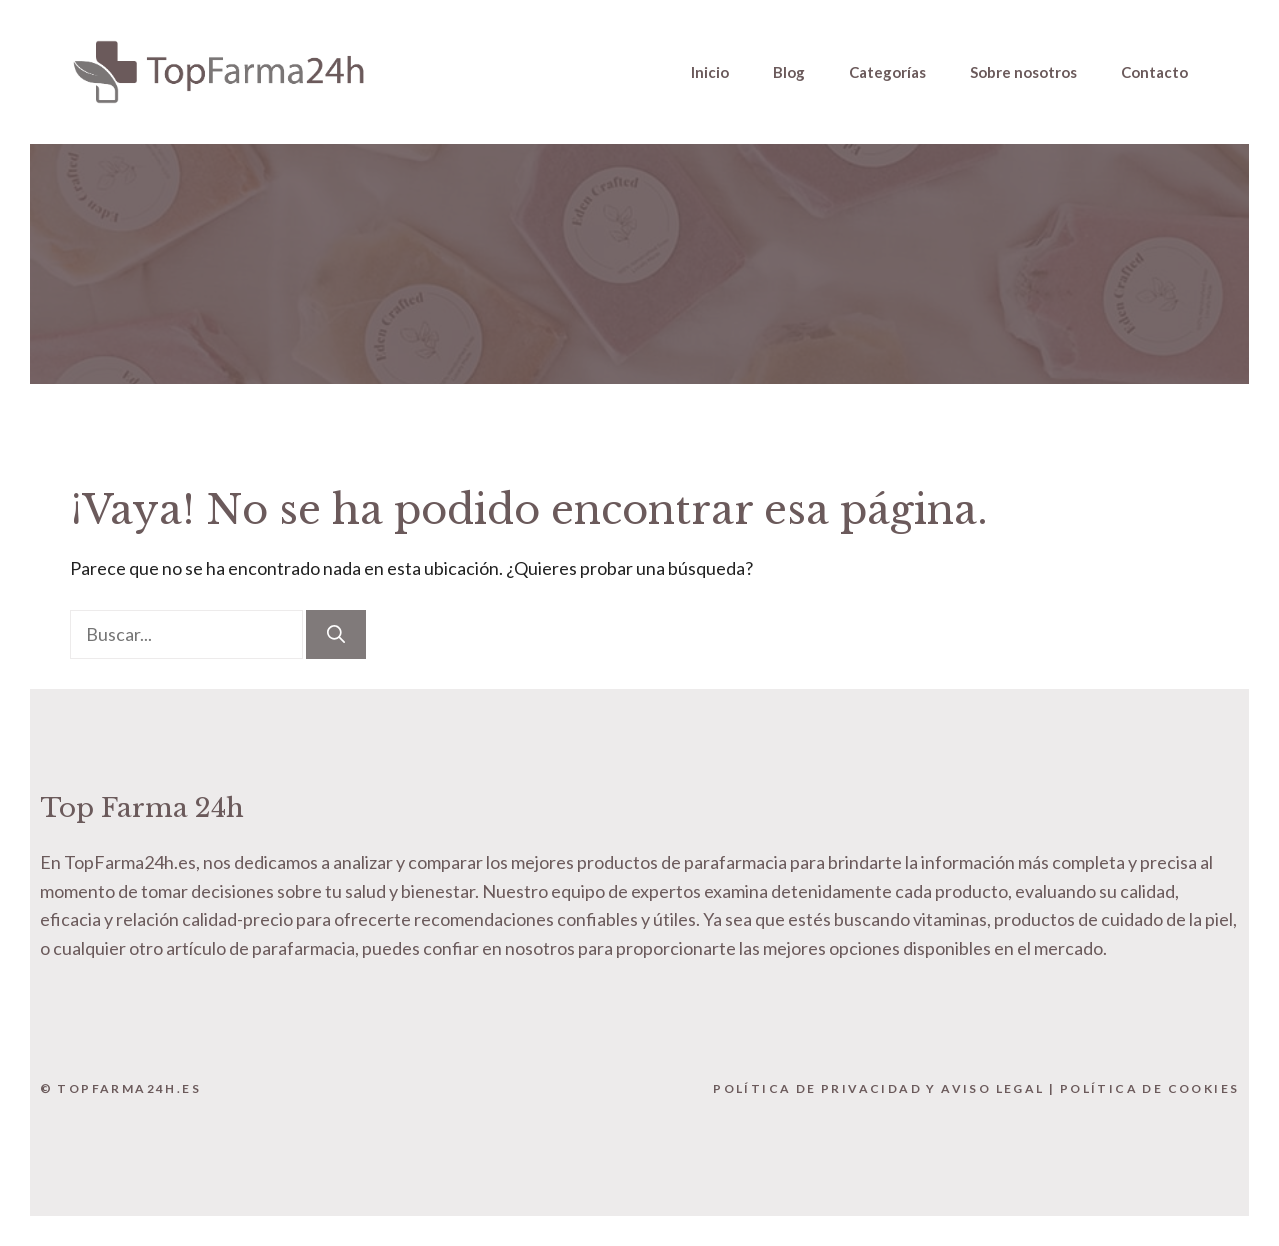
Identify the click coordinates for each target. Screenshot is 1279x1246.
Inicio (710, 72)
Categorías (887, 72)
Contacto (1154, 72)
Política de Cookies (1150, 1088)
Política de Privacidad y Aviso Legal (878, 1088)
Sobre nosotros (1023, 72)
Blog (789, 72)
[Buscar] (336, 634)
